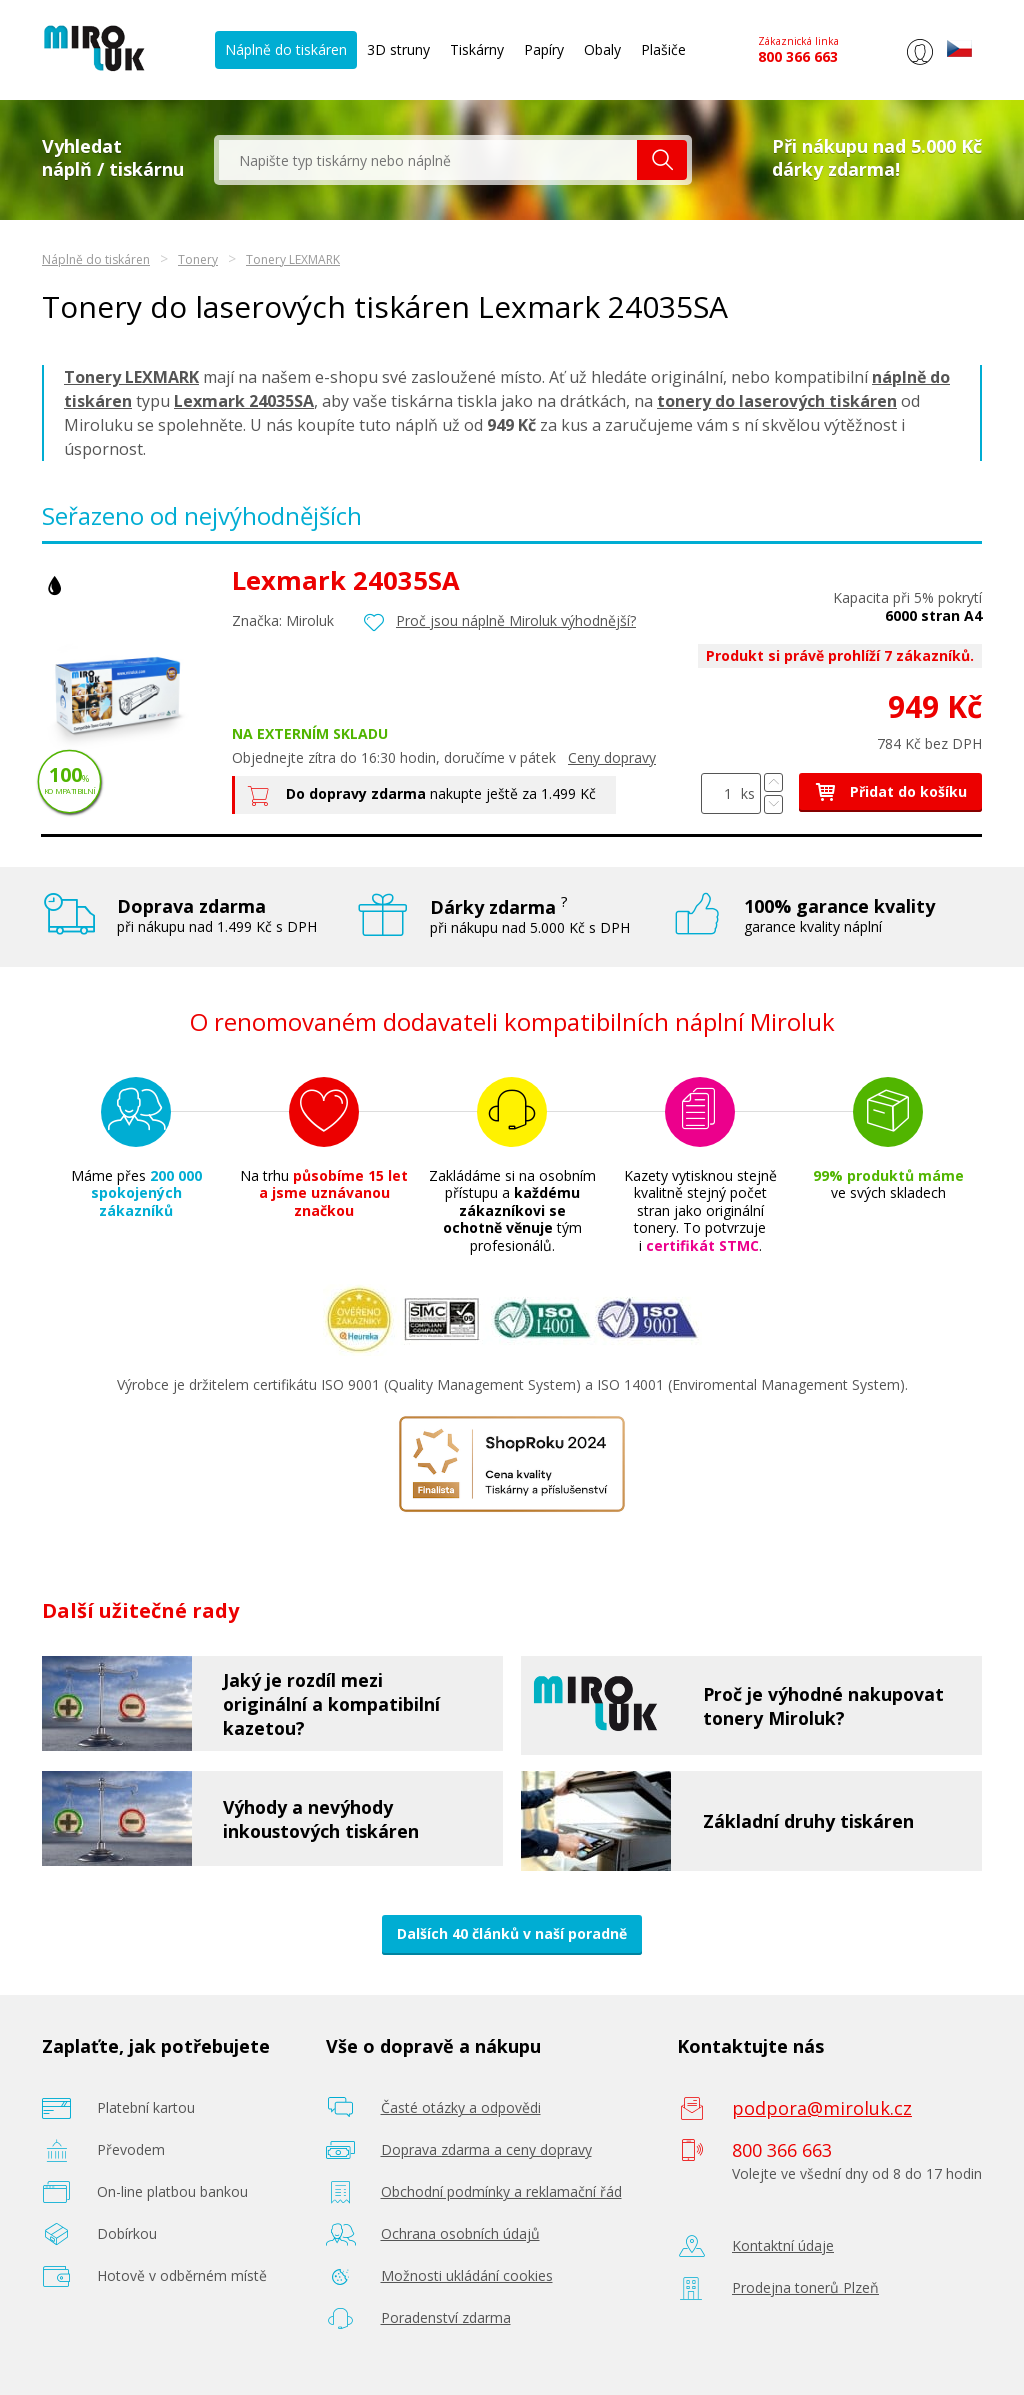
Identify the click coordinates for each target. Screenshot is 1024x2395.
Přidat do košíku (890, 791)
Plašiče (663, 49)
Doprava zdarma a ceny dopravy (486, 2149)
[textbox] (428, 160)
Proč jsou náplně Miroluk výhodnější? (516, 620)
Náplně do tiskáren (286, 49)
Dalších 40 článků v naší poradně (512, 1933)
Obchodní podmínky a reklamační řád (501, 2191)
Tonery (198, 259)
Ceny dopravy (612, 757)
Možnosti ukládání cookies (467, 2275)
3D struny (398, 49)
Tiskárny (477, 49)
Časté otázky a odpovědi (461, 2107)
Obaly (602, 49)
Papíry (544, 49)
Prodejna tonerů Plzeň (805, 2287)
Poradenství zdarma (446, 2317)
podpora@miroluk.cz (822, 2108)
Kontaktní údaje (783, 2245)
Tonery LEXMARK (293, 259)
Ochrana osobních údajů (460, 2233)
